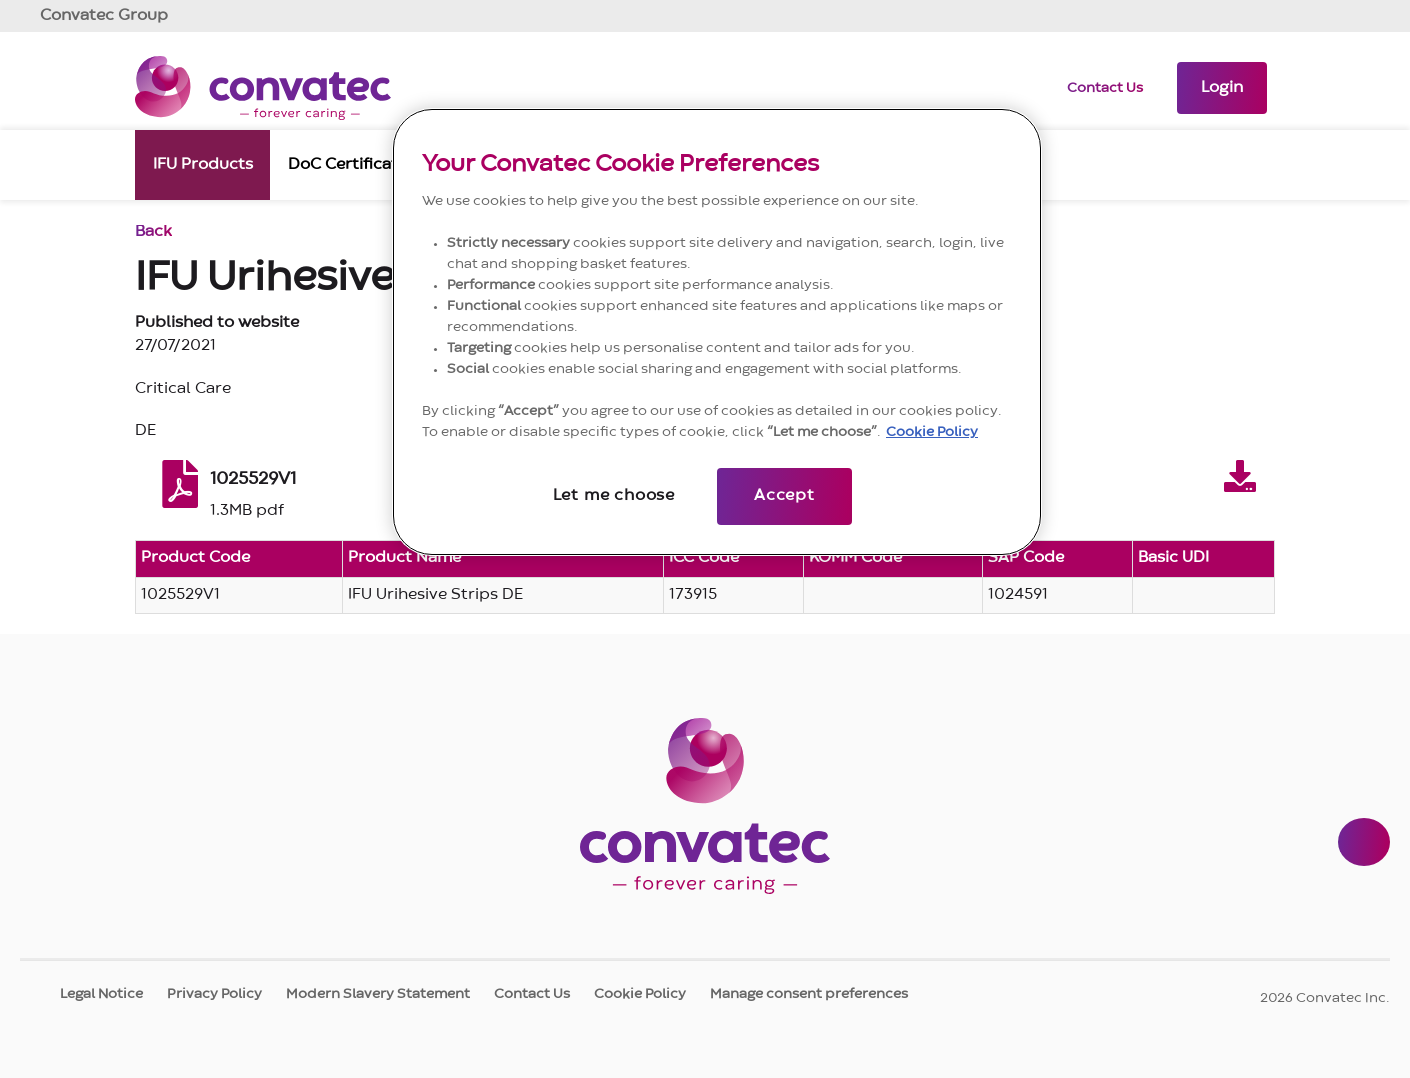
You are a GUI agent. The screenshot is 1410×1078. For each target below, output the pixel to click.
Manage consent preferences (809, 994)
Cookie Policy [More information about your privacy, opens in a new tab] (932, 432)
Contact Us (1105, 88)
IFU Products (203, 162)
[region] (717, 332)
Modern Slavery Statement (378, 994)
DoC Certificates (351, 162)
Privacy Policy (214, 994)
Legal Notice (101, 994)
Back (153, 232)
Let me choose (614, 496)
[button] (1222, 88)
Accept (784, 496)
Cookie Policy (640, 994)
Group (104, 16)
